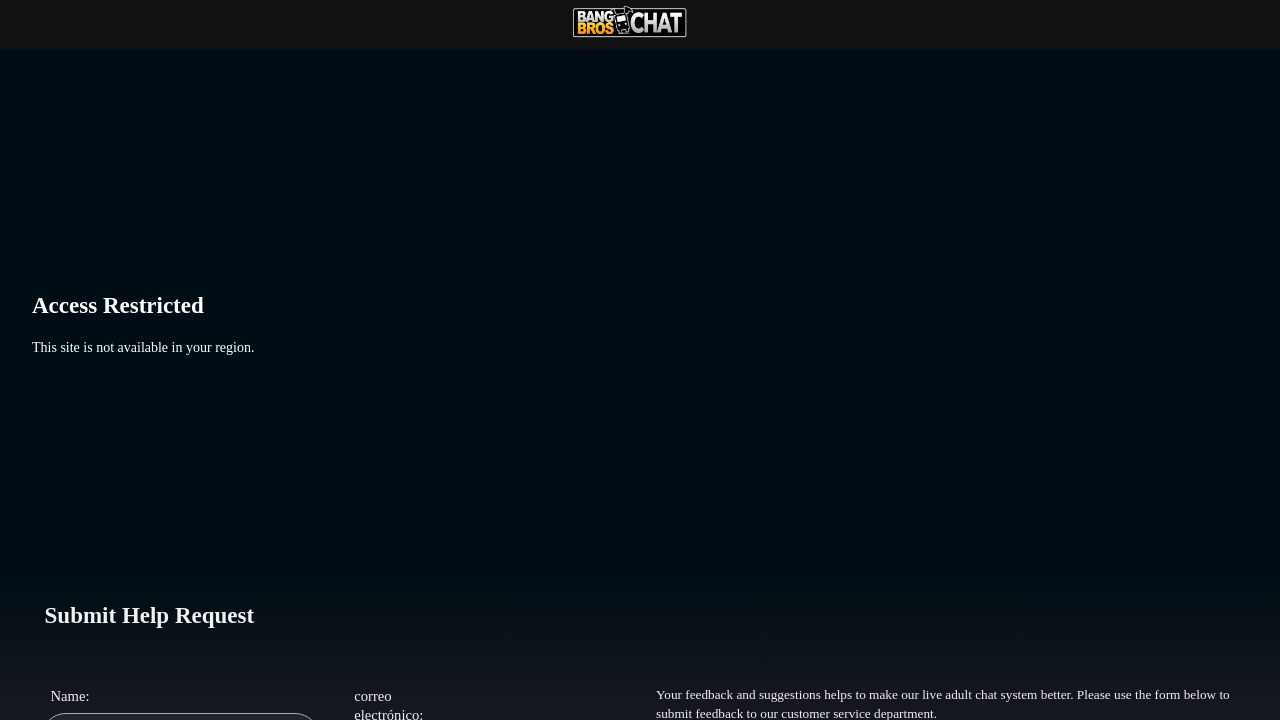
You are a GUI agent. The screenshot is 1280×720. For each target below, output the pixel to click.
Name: (69, 696)
